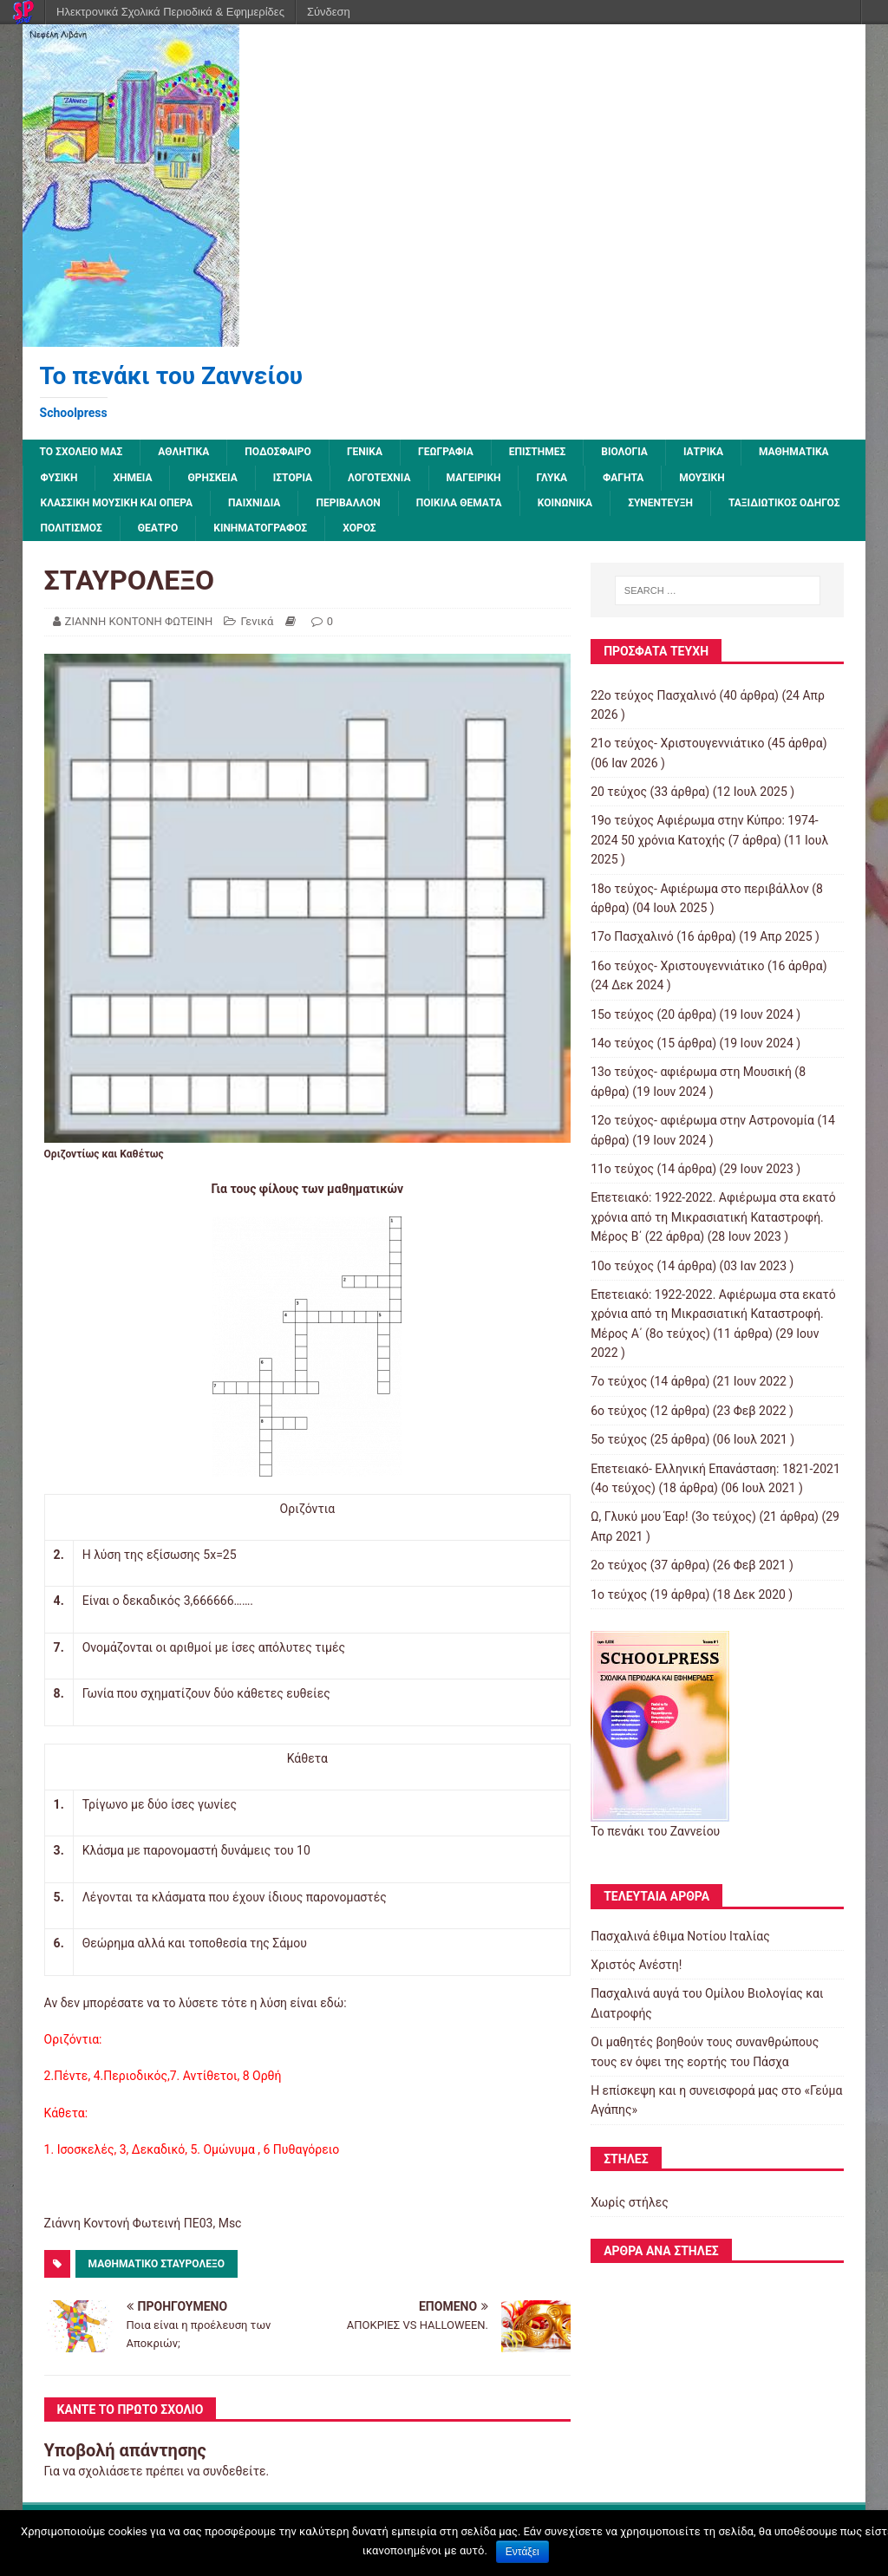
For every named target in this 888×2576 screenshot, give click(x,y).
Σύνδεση (328, 11)
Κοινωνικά (565, 503)
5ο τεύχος (619, 1439)
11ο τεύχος (622, 1169)
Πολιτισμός (71, 528)
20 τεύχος (619, 792)
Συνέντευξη (660, 503)
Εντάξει (522, 2552)
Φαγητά (623, 478)
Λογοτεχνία (379, 478)
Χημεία (132, 478)
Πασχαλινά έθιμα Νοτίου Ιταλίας (680, 1936)
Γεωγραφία (445, 452)
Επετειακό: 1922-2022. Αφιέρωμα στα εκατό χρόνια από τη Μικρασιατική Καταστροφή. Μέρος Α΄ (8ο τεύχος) (713, 1314)
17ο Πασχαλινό (632, 936)
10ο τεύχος (622, 1266)
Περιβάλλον (348, 503)
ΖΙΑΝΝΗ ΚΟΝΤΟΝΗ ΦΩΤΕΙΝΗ (139, 621)
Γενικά (364, 452)
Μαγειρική (474, 478)
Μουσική (701, 478)
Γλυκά (551, 478)
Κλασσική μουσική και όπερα (117, 503)
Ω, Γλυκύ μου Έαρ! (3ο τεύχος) (673, 1516)
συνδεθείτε (234, 2471)
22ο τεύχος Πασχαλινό (653, 695)
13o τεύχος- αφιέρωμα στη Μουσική (691, 1072)
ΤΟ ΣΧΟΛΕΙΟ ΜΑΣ (81, 452)
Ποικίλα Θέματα (459, 503)
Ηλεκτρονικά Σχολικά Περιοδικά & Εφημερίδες (170, 11)
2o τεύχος (619, 1565)
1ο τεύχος (619, 1594)
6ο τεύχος (619, 1411)
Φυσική (59, 478)
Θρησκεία (212, 478)
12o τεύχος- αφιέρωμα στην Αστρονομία (702, 1120)
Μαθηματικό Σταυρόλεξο (156, 2264)
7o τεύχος (619, 1381)
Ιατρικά (703, 452)
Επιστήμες (537, 452)
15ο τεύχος (622, 1014)
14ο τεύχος (622, 1043)
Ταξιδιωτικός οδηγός (784, 503)
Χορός (359, 528)
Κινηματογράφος (260, 528)
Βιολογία (624, 452)
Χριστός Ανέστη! (636, 1965)
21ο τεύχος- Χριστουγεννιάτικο (677, 743)
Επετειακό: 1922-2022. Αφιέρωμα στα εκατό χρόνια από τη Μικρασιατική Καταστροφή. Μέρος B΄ (713, 1216)
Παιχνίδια (254, 503)
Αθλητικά (183, 452)
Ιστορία (292, 478)
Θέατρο (158, 528)
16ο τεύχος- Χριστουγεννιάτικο (677, 966)
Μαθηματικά (794, 452)
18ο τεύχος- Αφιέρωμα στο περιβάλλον (700, 889)
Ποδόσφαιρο (278, 452)
